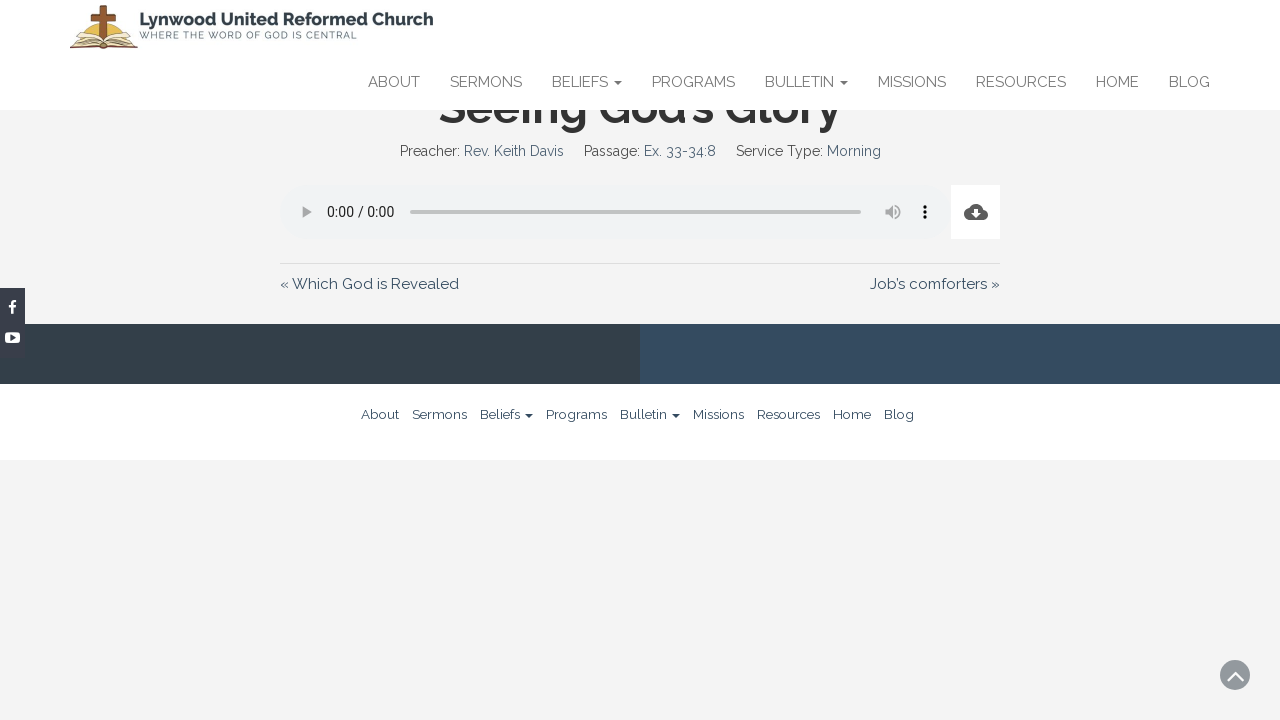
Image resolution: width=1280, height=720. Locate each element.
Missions (912, 82)
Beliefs (587, 82)
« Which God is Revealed (369, 284)
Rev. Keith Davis (514, 151)
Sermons (486, 82)
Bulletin (806, 82)
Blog (1189, 82)
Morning (854, 151)
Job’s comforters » (935, 284)
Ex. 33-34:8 (680, 151)
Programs (693, 82)
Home (1117, 82)
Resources (1021, 82)
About (394, 82)
